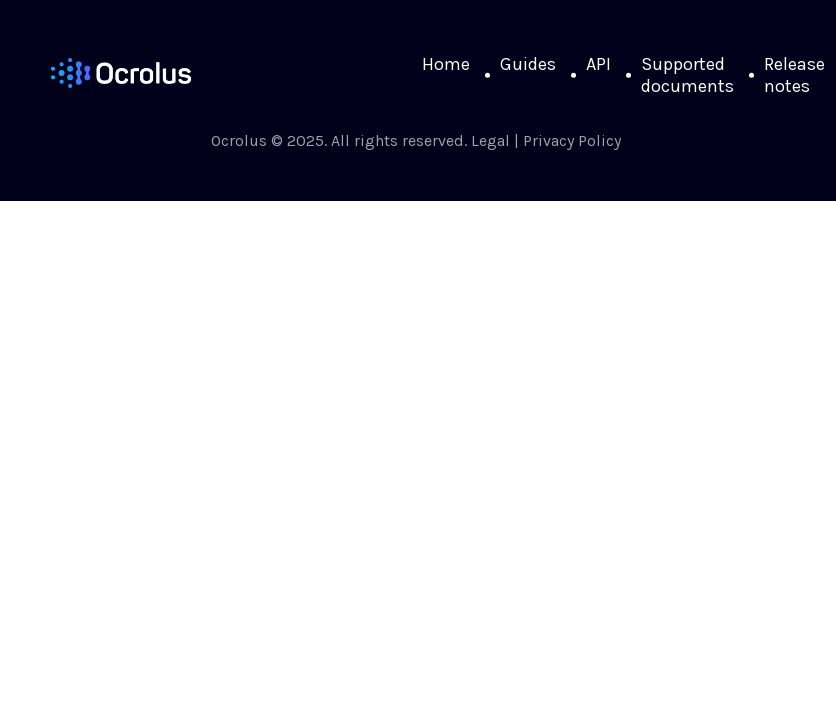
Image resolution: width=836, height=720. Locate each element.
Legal (490, 140)
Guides (528, 64)
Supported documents (687, 75)
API (598, 64)
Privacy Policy (572, 140)
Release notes (794, 75)
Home (446, 64)
